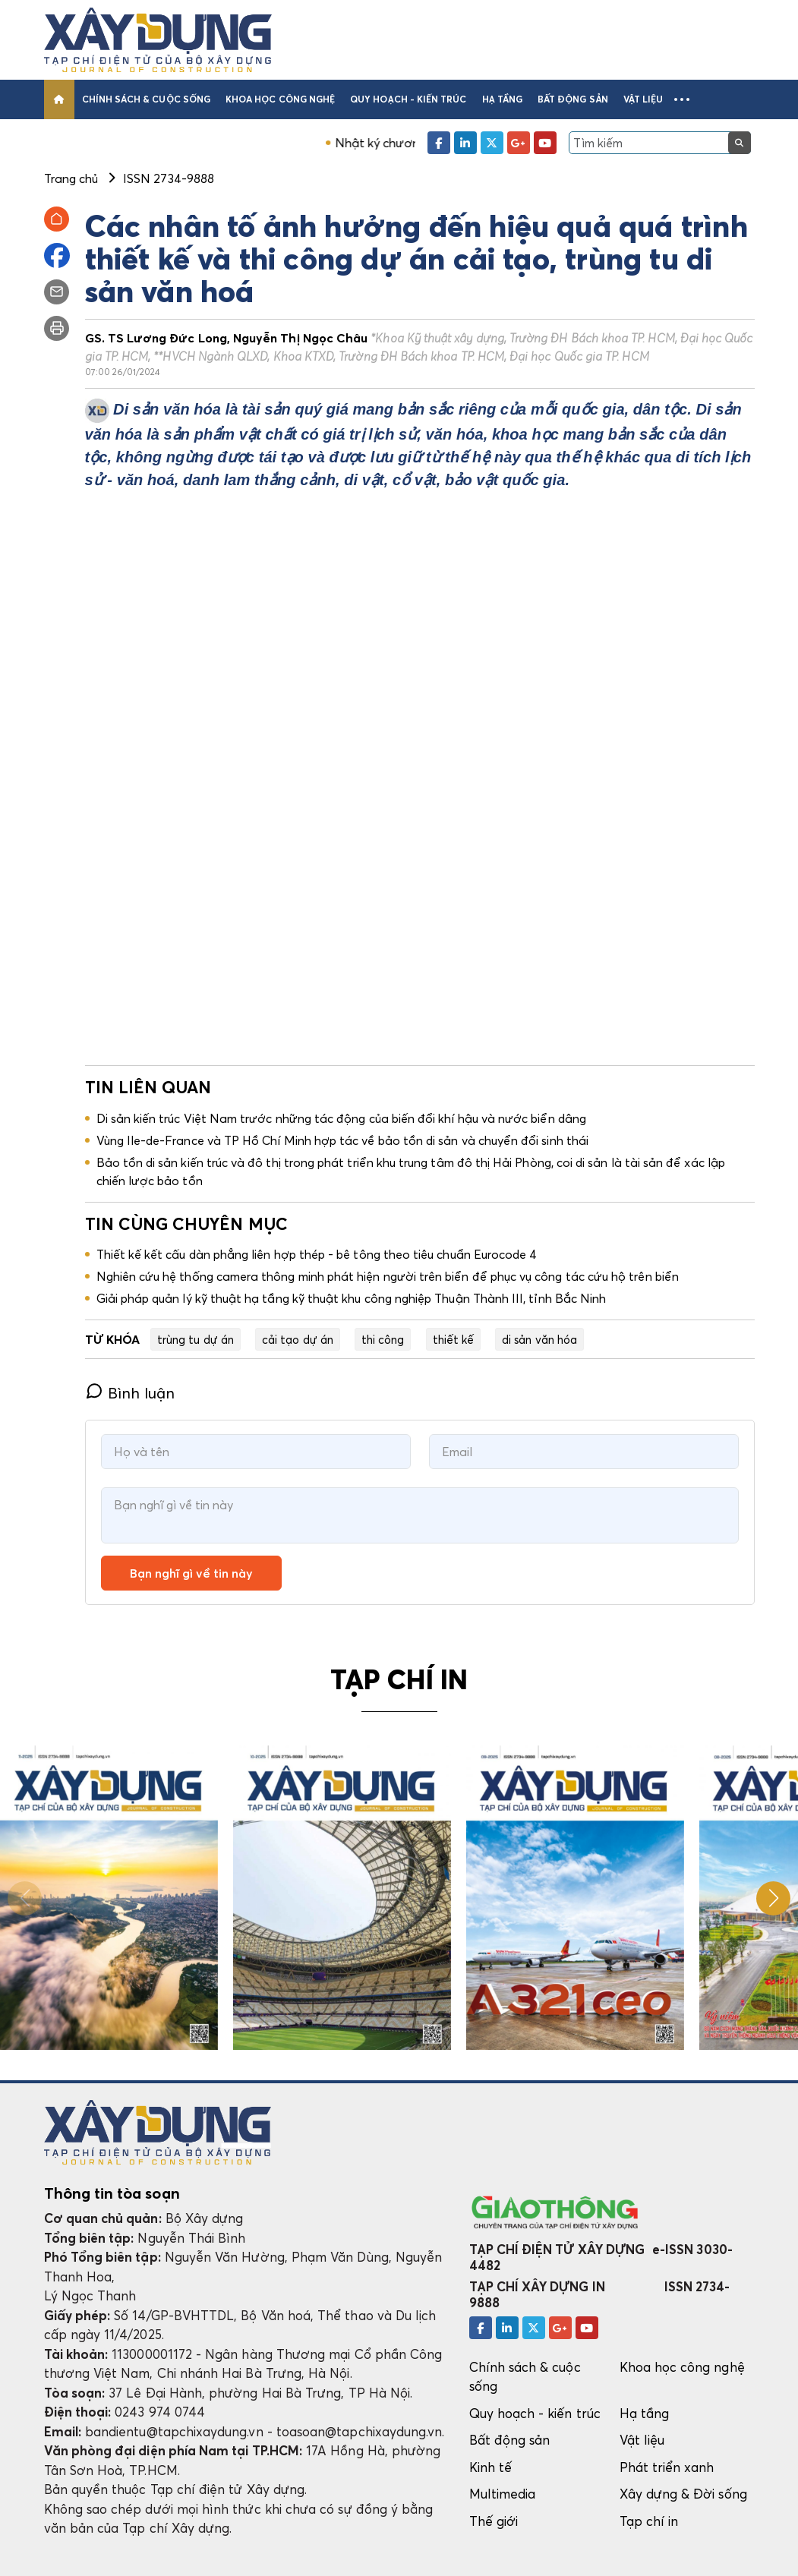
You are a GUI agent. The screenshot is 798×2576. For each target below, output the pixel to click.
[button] (681, 99)
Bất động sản (573, 99)
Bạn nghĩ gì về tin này (191, 1573)
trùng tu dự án (195, 1339)
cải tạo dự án (297, 1339)
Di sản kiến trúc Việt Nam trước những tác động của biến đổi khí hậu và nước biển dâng (341, 1118)
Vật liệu (643, 99)
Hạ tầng (502, 99)
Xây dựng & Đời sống (683, 2494)
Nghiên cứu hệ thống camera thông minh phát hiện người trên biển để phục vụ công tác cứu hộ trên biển (387, 1276)
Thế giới (494, 2521)
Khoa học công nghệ (280, 99)
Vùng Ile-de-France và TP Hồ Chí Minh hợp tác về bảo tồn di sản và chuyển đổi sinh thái (342, 1140)
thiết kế (454, 1339)
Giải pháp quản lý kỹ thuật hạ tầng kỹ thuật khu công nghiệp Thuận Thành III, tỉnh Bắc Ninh (351, 1298)
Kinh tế (490, 2467)
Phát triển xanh (667, 2467)
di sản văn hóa (539, 1339)
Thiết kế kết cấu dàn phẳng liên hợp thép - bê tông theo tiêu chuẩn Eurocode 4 (317, 1254)
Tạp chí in (649, 2521)
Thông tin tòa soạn (112, 2193)
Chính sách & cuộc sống (146, 99)
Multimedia (502, 2494)
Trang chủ (71, 178)
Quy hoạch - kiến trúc (408, 99)
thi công (383, 1339)
